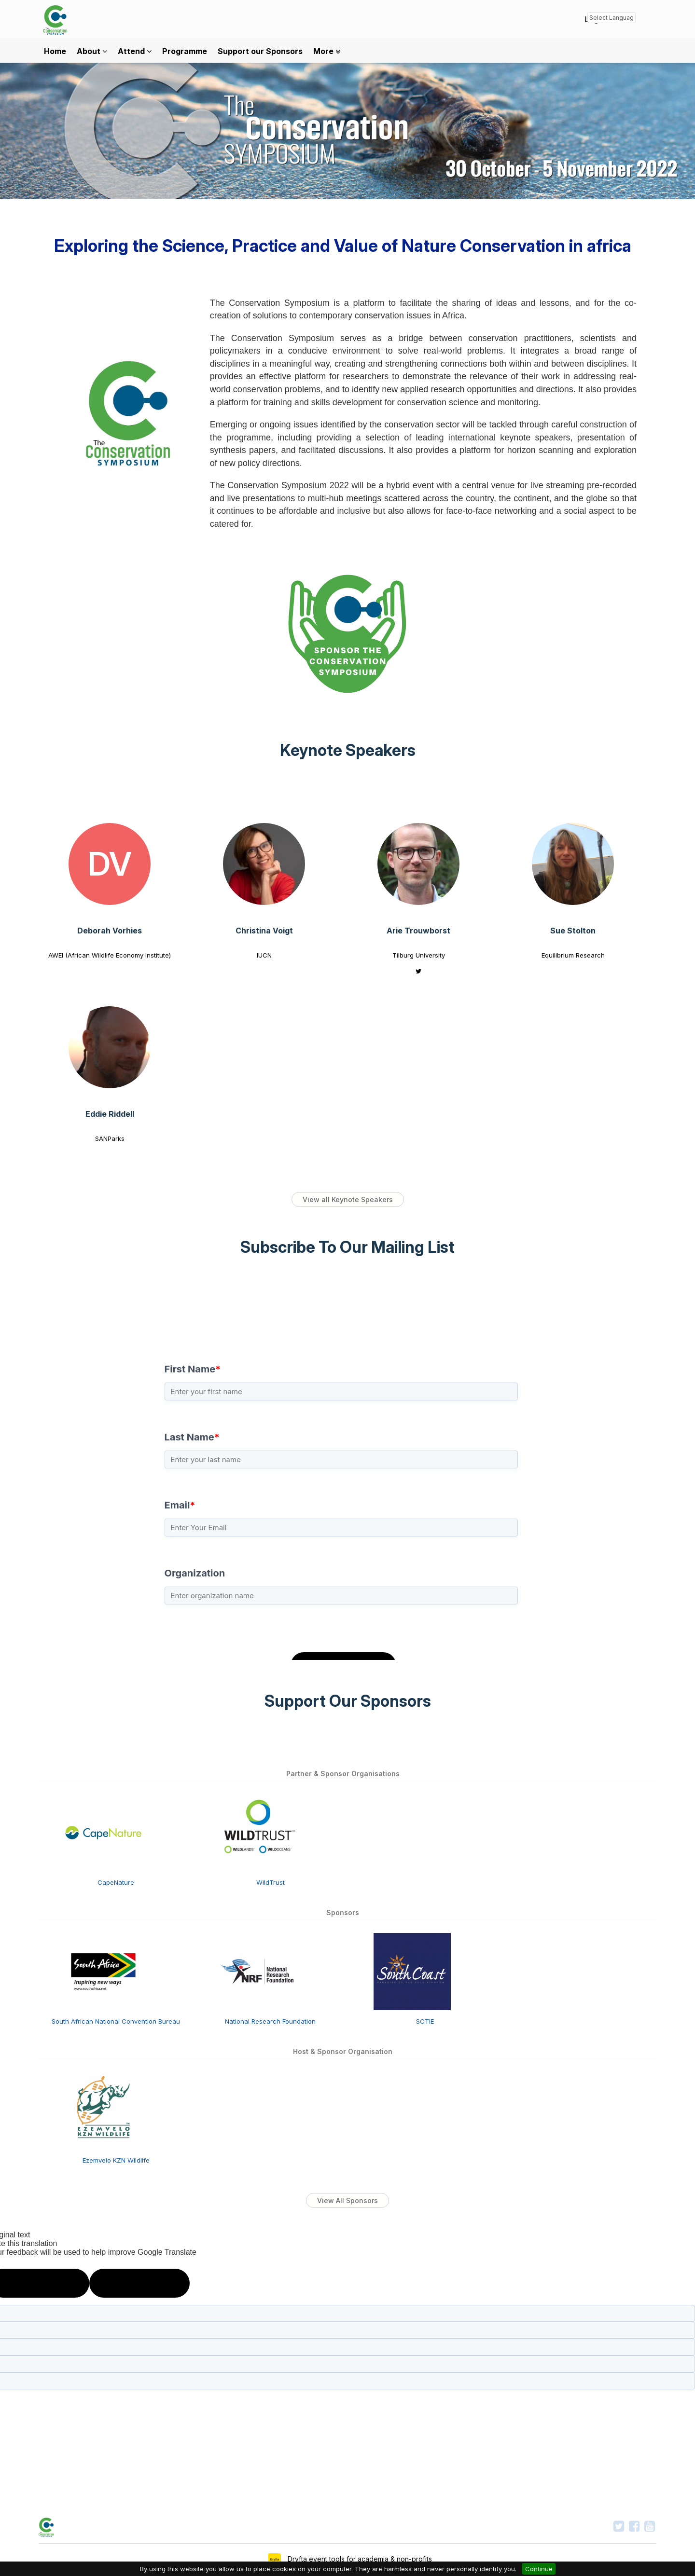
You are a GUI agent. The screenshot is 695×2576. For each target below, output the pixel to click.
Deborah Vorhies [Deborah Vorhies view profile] (109, 930)
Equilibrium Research (573, 955)
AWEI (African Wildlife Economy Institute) (109, 955)
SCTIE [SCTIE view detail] (425, 2021)
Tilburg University (418, 955)
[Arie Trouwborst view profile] (418, 864)
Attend (135, 51)
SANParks (110, 1138)
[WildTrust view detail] (257, 1832)
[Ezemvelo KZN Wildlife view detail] (103, 2110)
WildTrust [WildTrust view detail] (270, 1882)
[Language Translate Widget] (611, 17)
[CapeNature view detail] (103, 1832)
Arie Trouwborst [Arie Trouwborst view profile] (418, 930)
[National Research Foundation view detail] (257, 1971)
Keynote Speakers (348, 750)
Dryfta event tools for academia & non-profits (359, 2559)
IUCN (264, 955)
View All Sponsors (347, 2200)
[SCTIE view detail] (412, 1971)
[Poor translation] (139, 2283)
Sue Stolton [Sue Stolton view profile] (573, 930)
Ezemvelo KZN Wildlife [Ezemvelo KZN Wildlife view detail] (116, 2160)
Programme (184, 51)
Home (55, 51)
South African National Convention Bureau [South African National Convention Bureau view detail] (116, 2021)
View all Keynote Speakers (348, 1199)
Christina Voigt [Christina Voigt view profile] (264, 930)
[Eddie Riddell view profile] (110, 1047)
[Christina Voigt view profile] (264, 864)
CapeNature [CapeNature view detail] (115, 1882)
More (326, 51)
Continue (539, 2569)
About (92, 51)
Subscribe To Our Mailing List (347, 1247)
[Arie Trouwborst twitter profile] (418, 971)
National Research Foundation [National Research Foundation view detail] (270, 2021)
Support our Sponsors (260, 51)
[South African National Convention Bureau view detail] (103, 1971)
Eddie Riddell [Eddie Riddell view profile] (109, 1114)
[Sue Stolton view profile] (573, 864)
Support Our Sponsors (347, 1701)
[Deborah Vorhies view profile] (110, 864)
